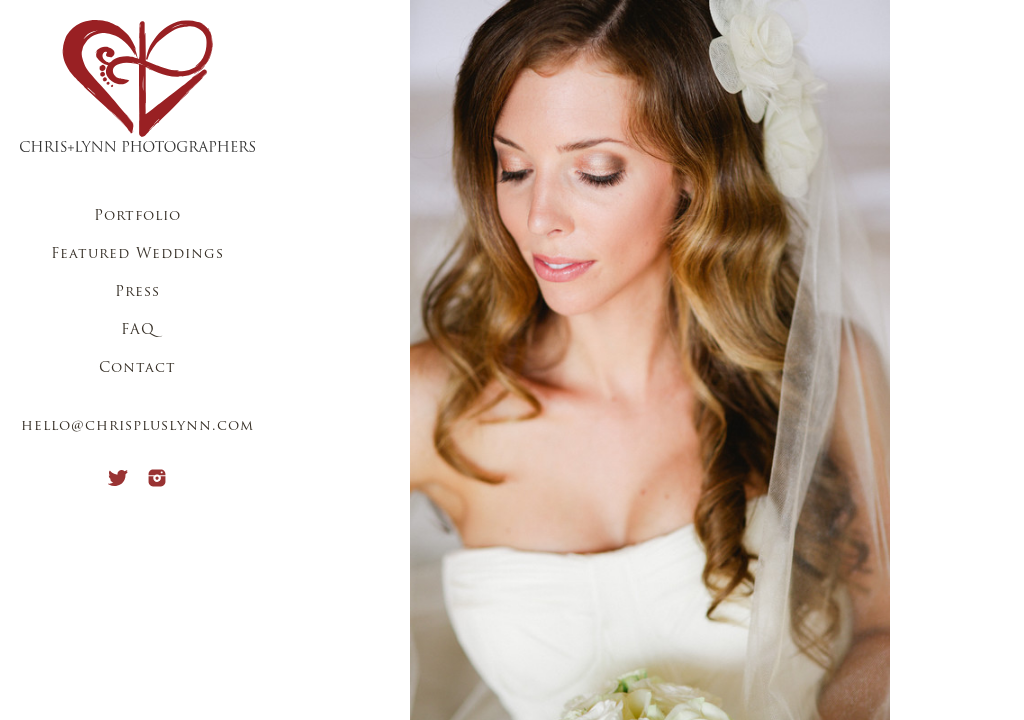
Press (137, 292)
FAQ (138, 330)
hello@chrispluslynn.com (137, 426)
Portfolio (137, 216)
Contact (137, 368)
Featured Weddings (137, 254)
